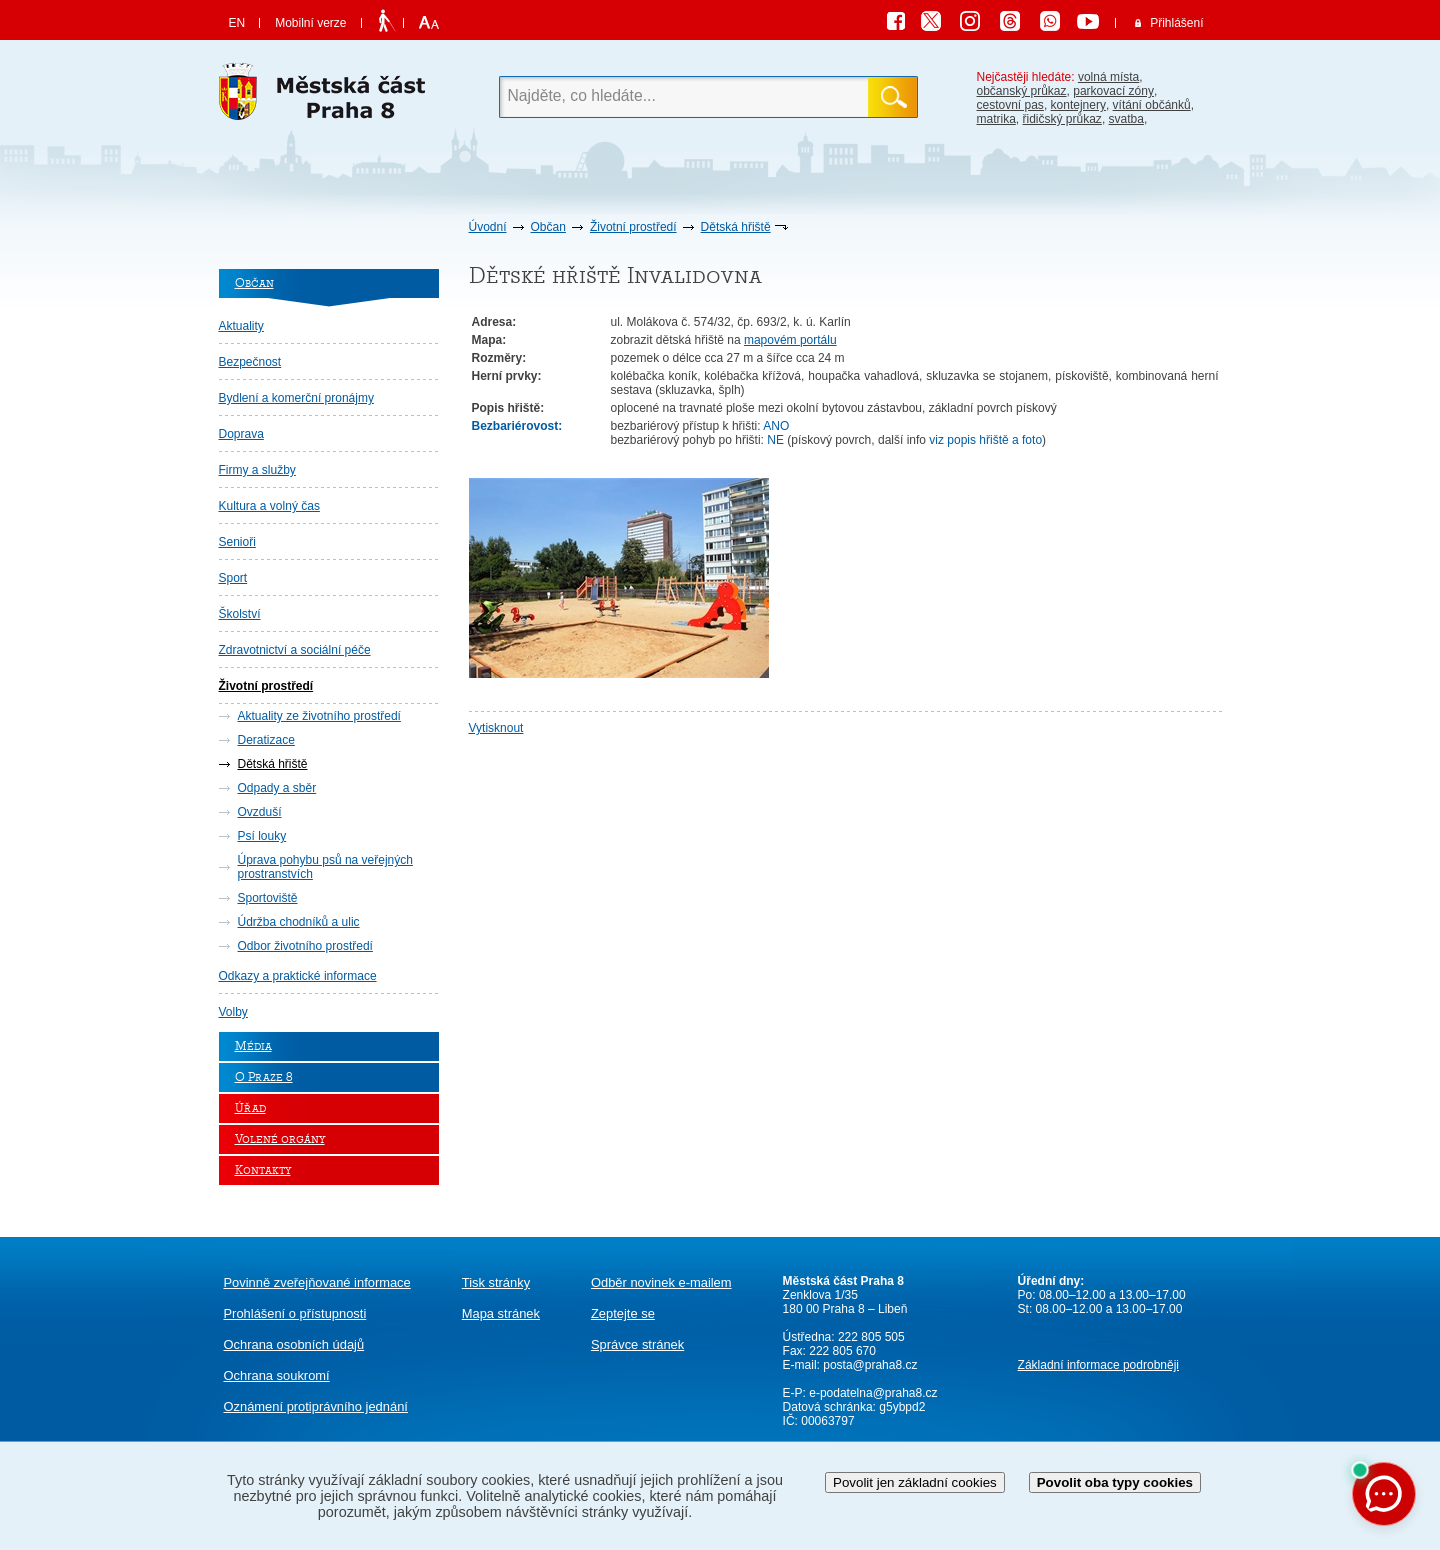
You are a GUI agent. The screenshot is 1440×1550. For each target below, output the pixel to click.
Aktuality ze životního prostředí (319, 716)
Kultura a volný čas (269, 506)
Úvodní (488, 227)
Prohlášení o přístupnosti (295, 1313)
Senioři (237, 542)
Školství (240, 614)
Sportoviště (268, 898)
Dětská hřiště (736, 227)
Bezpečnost (250, 362)
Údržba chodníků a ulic (299, 922)
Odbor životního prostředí (305, 946)
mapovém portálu (790, 340)
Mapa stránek (501, 1313)
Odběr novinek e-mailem (661, 1282)
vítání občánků (1152, 105)
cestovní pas (1010, 105)
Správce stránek (637, 1344)
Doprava (241, 434)
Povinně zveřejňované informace (317, 1282)
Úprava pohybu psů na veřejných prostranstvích (325, 867)
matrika (996, 119)
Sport (233, 578)
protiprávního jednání (316, 1406)
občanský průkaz (1022, 91)
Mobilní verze (310, 23)
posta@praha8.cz (870, 1365)
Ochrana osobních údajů (294, 1344)
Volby (233, 1012)
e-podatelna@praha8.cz (872, 1393)
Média (253, 1046)
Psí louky (262, 836)
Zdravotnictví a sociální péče (295, 650)
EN (237, 23)
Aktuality (241, 326)
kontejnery (1078, 105)
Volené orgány (280, 1139)
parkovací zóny (1113, 91)
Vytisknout (496, 728)
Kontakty (263, 1170)
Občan (548, 227)
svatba (1126, 119)
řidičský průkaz (1062, 119)
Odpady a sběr (277, 788)
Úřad (250, 1108)
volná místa (1108, 77)
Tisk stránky (496, 1282)
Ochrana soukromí (277, 1375)
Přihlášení (1176, 23)
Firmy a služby (257, 470)
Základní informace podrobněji (1098, 1365)
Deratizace (266, 740)
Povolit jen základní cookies (915, 1482)
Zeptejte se (623, 1313)
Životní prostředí (633, 227)
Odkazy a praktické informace (298, 976)
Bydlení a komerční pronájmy (296, 398)
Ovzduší (260, 812)
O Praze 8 (264, 1077)
